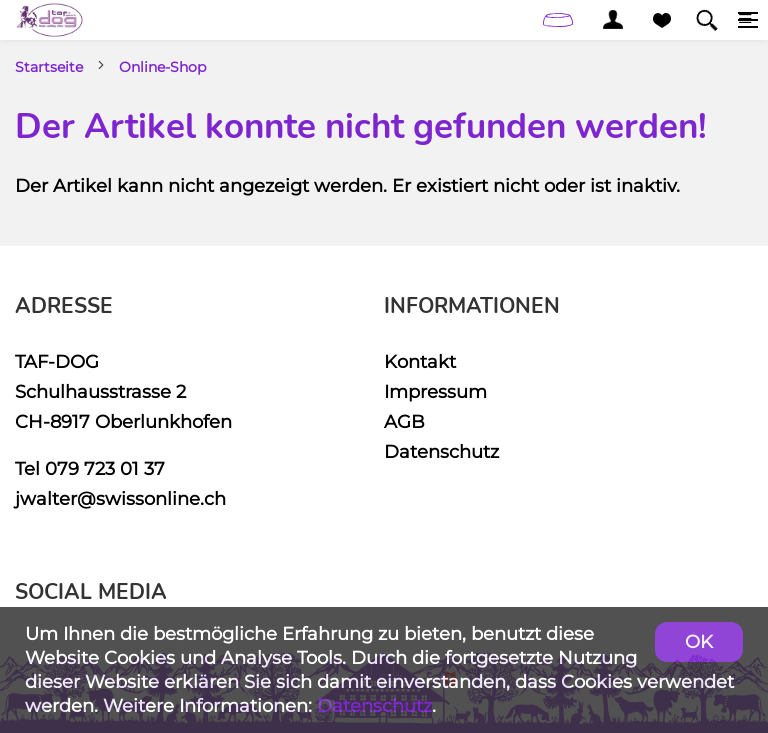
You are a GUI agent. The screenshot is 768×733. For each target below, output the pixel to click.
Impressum (435, 391)
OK (699, 641)
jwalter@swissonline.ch (120, 498)
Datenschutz (441, 451)
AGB (404, 421)
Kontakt (420, 361)
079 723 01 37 (105, 468)
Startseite (49, 67)
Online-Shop (162, 67)
